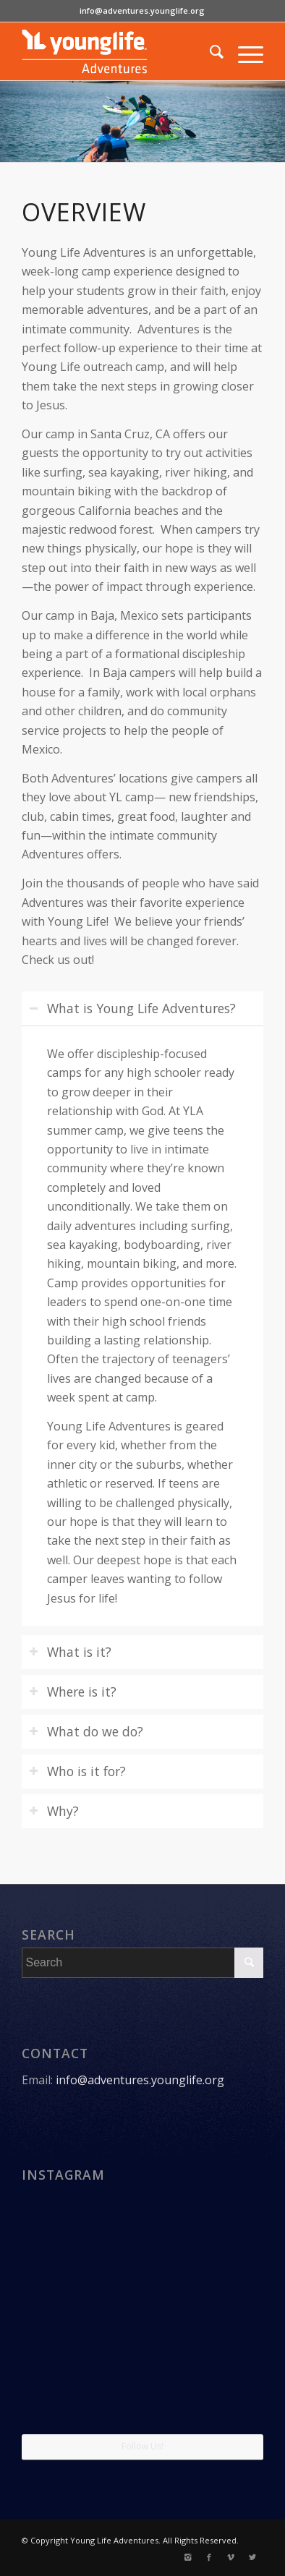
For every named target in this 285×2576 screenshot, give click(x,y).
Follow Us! (142, 2446)
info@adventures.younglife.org (142, 10)
